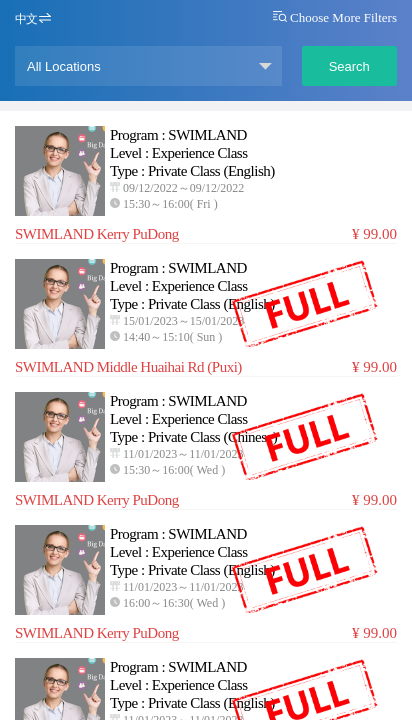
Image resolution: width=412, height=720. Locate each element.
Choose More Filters (335, 17)
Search (349, 66)
